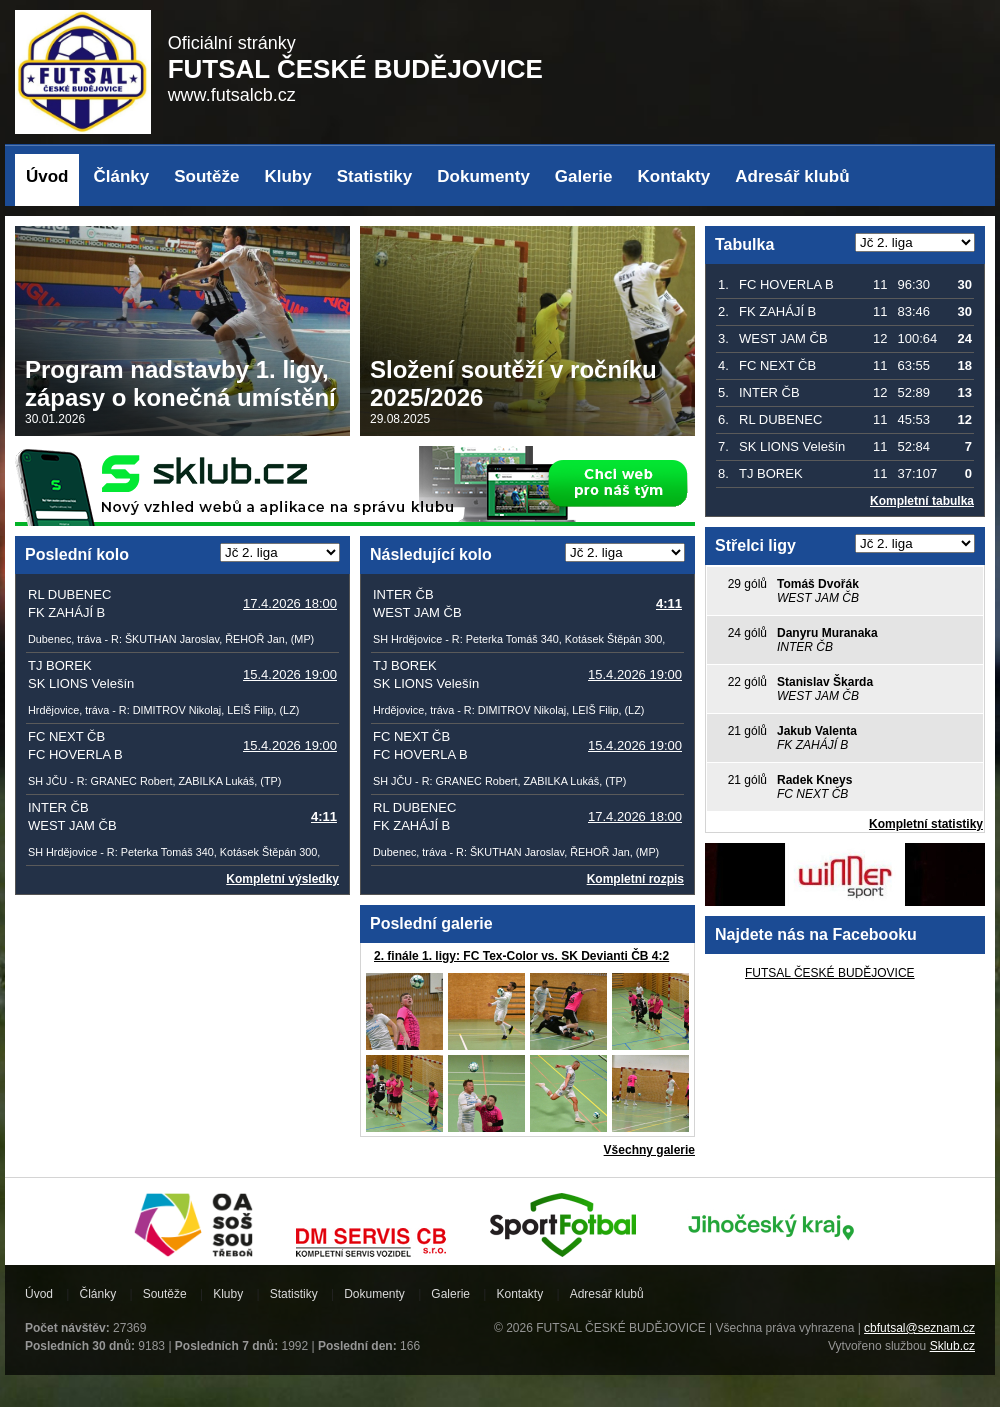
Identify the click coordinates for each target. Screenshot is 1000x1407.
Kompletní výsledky (282, 879)
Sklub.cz (952, 1346)
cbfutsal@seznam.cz (919, 1328)
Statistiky (375, 176)
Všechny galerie (649, 1150)
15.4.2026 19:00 (290, 674)
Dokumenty (483, 176)
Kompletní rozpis (635, 879)
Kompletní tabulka (922, 501)
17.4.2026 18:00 (290, 603)
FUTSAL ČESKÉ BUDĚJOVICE (830, 973)
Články (122, 176)
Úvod (47, 176)
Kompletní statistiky (926, 824)
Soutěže (206, 176)
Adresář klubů (792, 176)
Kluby (287, 176)
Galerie (584, 176)
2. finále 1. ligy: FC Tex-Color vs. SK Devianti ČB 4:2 (521, 956)
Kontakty (674, 176)
